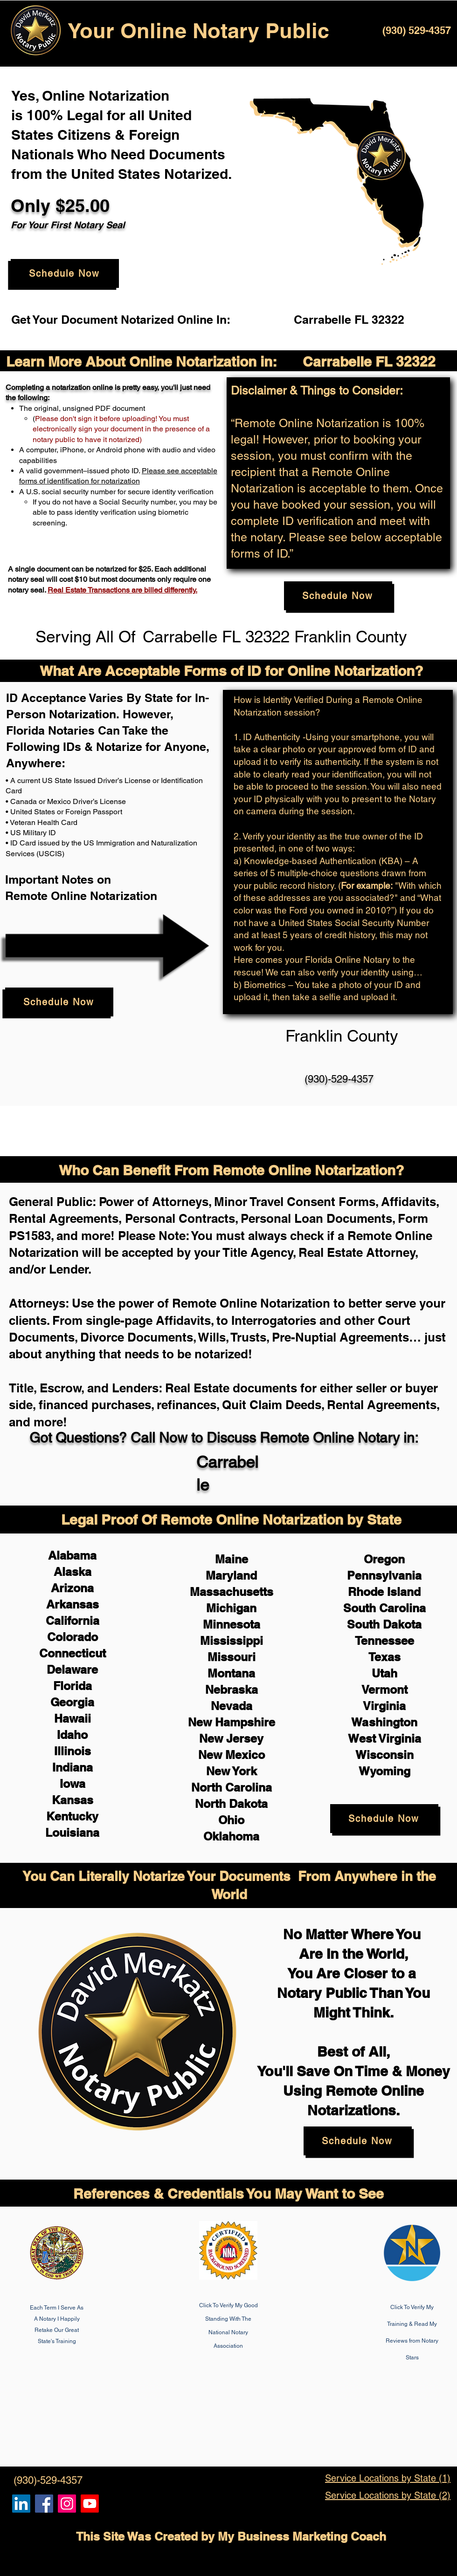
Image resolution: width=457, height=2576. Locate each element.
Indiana (72, 1767)
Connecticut (72, 1653)
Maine (231, 1559)
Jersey (244, 1738)
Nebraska (231, 1690)
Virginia (384, 1706)
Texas (384, 1657)
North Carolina (231, 1787)
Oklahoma (231, 1836)
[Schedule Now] (65, 273)
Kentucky (72, 1816)
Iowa (72, 1784)
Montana (231, 1673)
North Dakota (231, 1804)
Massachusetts (231, 1592)
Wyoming (384, 1771)
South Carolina (384, 1608)
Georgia (72, 1702)
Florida (72, 1686)
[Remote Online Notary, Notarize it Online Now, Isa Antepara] (21, 2503)
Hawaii (72, 1718)
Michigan (231, 1608)
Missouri (232, 1657)
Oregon (384, 1559)
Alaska (72, 1572)
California (72, 1621)
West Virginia (384, 1738)
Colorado (72, 1637)
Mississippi (231, 1641)
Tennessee (384, 1641)
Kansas (72, 1800)
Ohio (231, 1820)
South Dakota (384, 1624)
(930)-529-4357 (339, 1079)
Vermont (384, 1690)
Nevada (231, 1706)
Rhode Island (384, 1592)
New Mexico (231, 1755)
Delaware (72, 1669)
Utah (384, 1673)
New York (231, 1771)
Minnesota (231, 1624)
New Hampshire (231, 1722)
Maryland (231, 1575)
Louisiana (72, 1833)
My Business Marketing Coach (302, 2536)
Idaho (72, 1735)
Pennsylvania (384, 1575)
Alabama (72, 1555)
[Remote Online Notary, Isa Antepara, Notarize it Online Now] (44, 2503)
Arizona (72, 1588)
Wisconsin (384, 1755)
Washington (384, 1722)
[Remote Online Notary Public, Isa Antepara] (67, 2503)
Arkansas (72, 1604)
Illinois (72, 1751)
